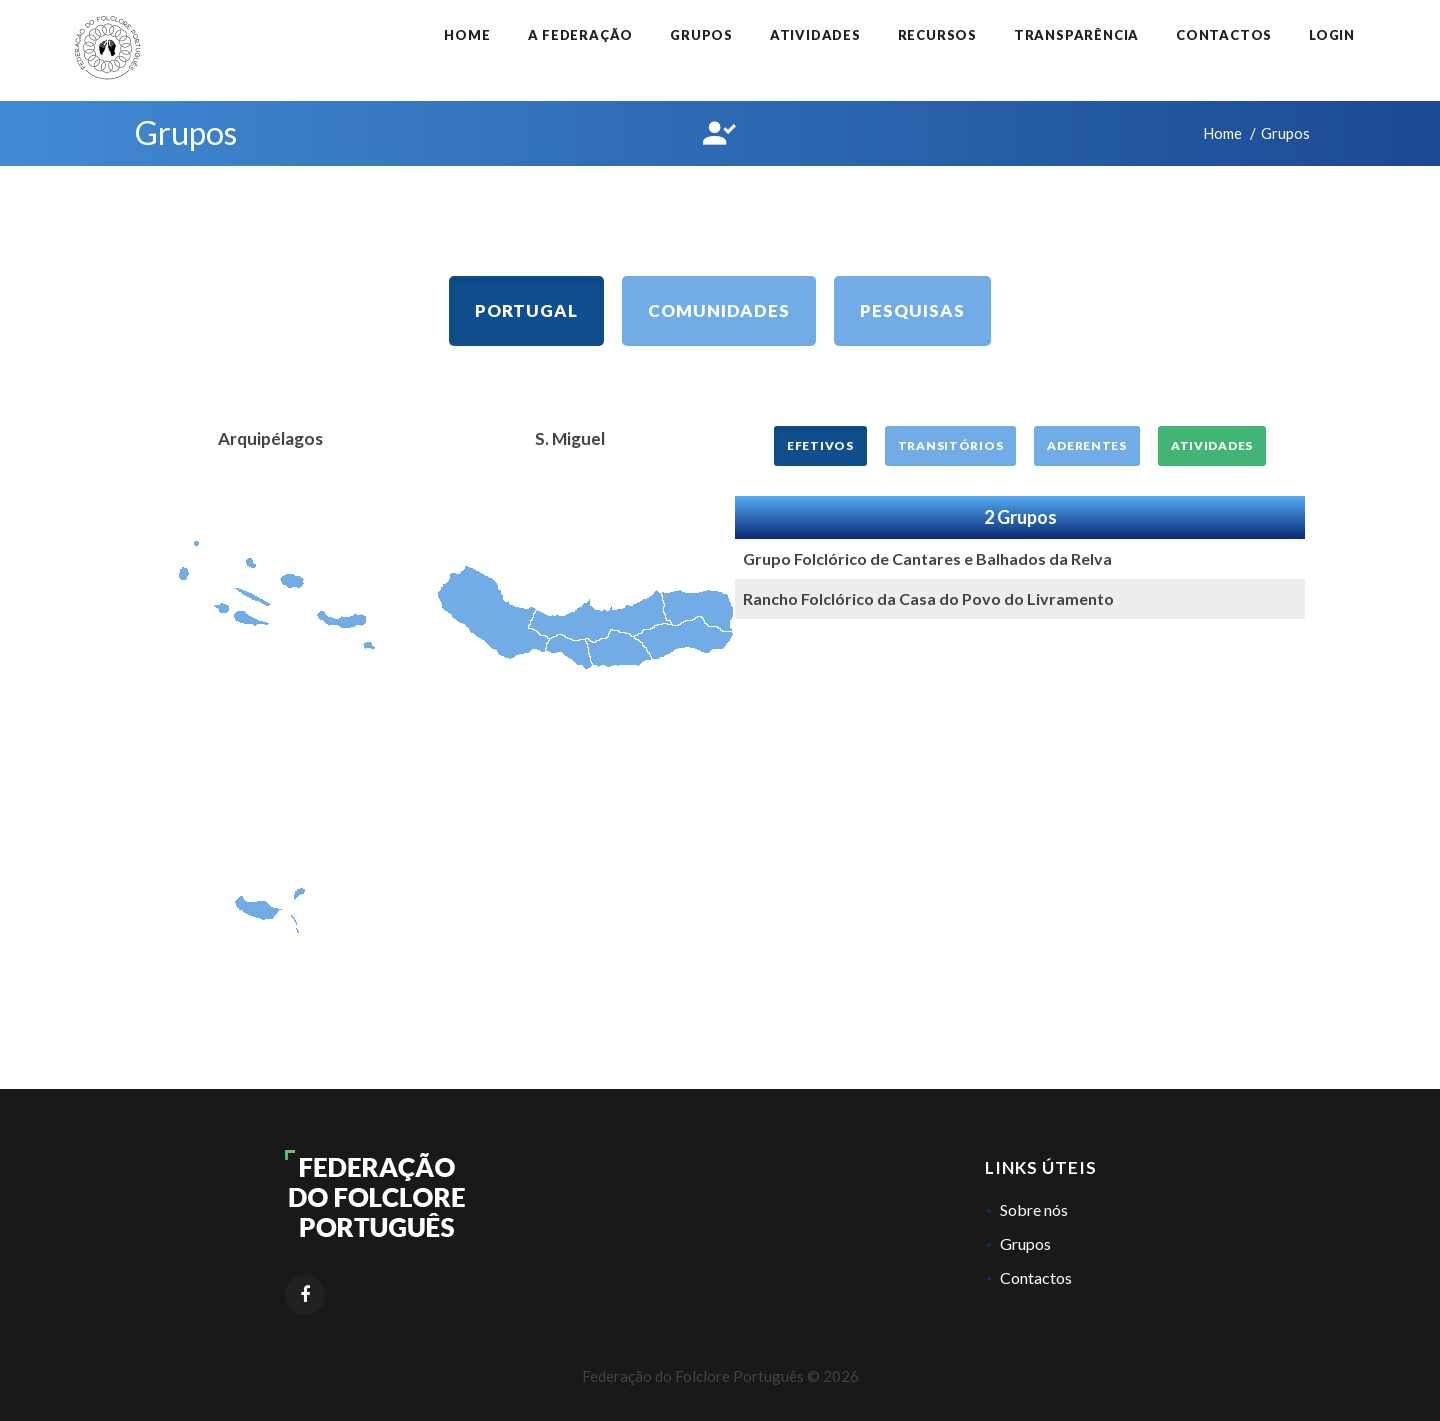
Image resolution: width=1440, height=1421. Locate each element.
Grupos (701, 35)
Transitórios (951, 445)
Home (467, 35)
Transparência (1076, 35)
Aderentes (1086, 445)
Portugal (526, 310)
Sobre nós (1034, 1209)
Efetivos (820, 445)
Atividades (815, 35)
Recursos (937, 35)
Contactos (1224, 35)
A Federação (581, 35)
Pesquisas (912, 310)
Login (1332, 35)
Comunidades (719, 310)
